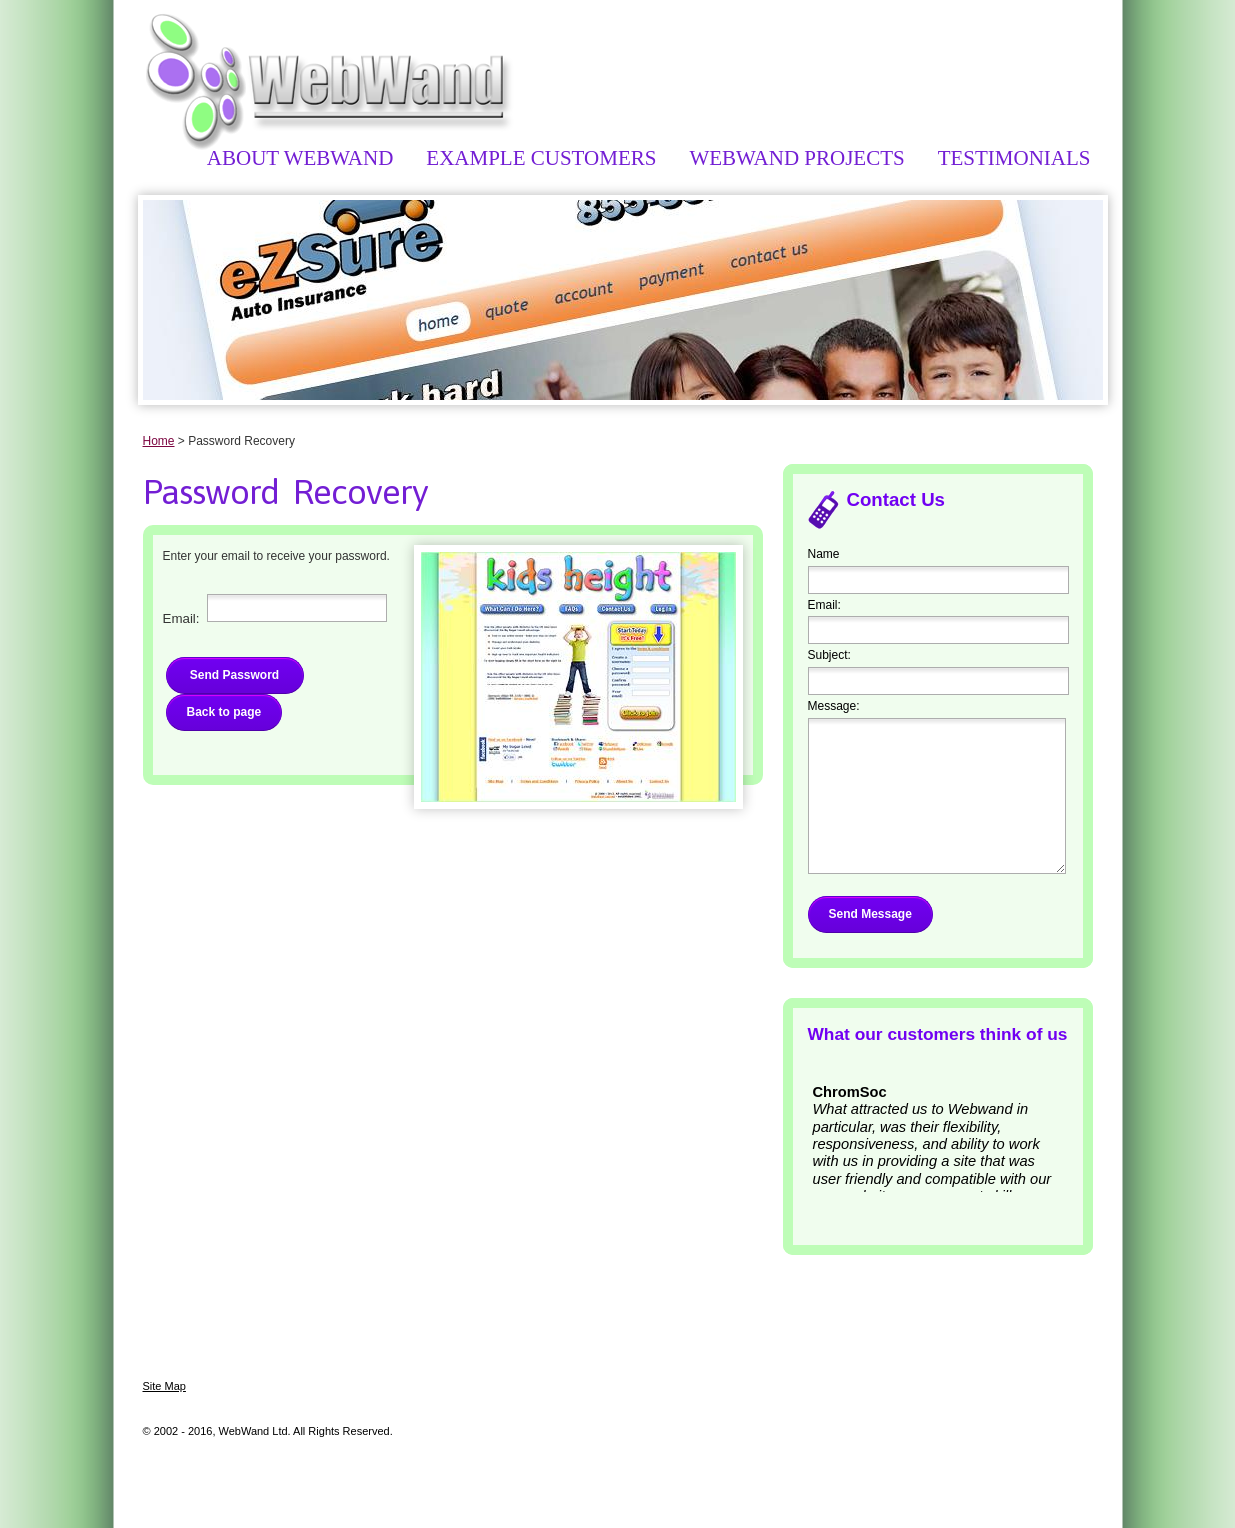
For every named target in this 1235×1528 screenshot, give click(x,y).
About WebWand (300, 158)
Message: (834, 706)
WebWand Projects (796, 158)
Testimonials (1014, 158)
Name (824, 554)
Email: (824, 605)
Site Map (164, 1386)
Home (159, 441)
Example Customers (541, 158)
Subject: (829, 655)
